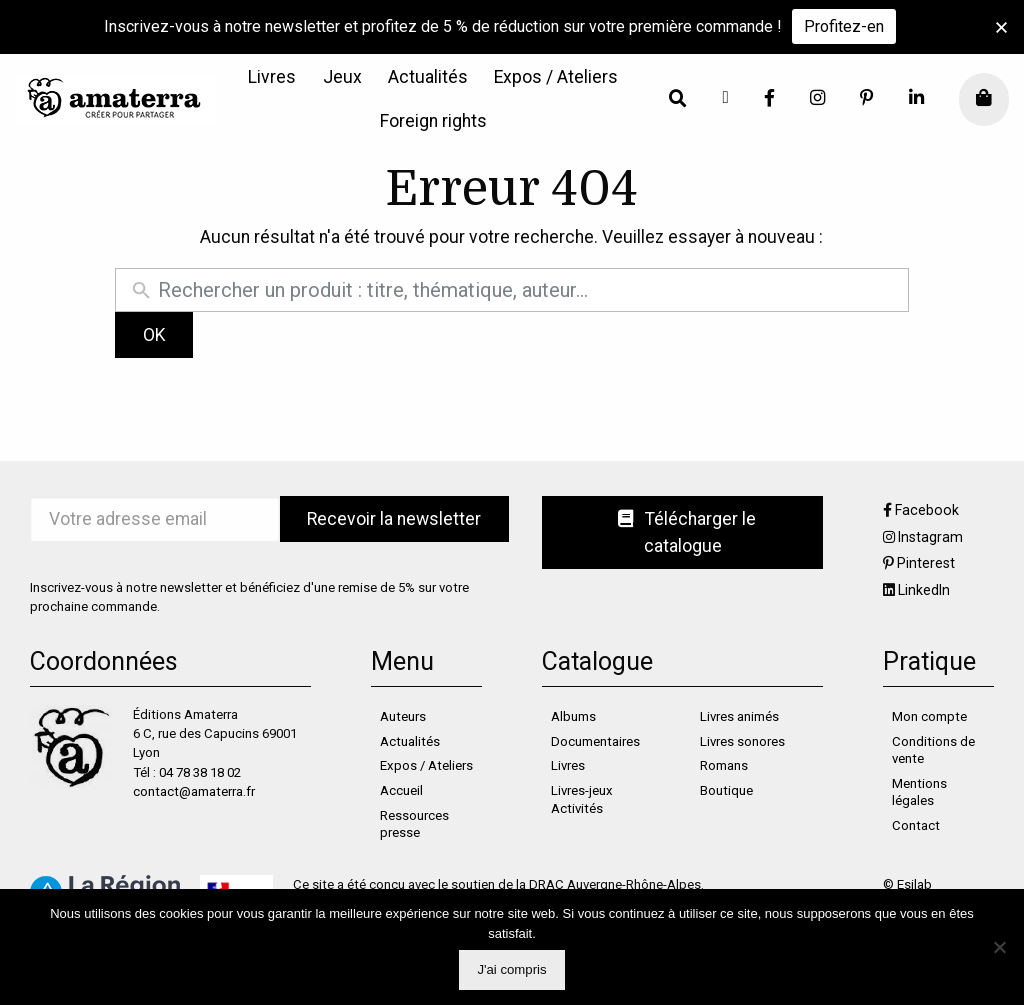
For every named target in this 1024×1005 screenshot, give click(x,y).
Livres (272, 78)
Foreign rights (433, 122)
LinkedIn (924, 590)
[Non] (999, 947)
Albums (573, 716)
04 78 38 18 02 (200, 772)
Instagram (930, 537)
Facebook (927, 510)
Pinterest (926, 563)
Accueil (401, 790)
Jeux (342, 78)
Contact (916, 825)
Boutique (726, 790)
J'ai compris (511, 969)
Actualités (428, 78)
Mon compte (929, 716)
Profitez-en (844, 26)
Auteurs (403, 716)
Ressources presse (414, 824)
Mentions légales (919, 792)
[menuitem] (272, 78)
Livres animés (739, 716)
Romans (724, 765)
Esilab (914, 884)
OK (154, 335)
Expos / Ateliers (556, 78)
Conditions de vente (933, 750)
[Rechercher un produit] (528, 290)
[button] (1001, 27)
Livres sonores (742, 741)
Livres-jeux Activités (582, 799)
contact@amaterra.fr (194, 791)
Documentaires (595, 741)
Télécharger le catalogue (687, 532)
